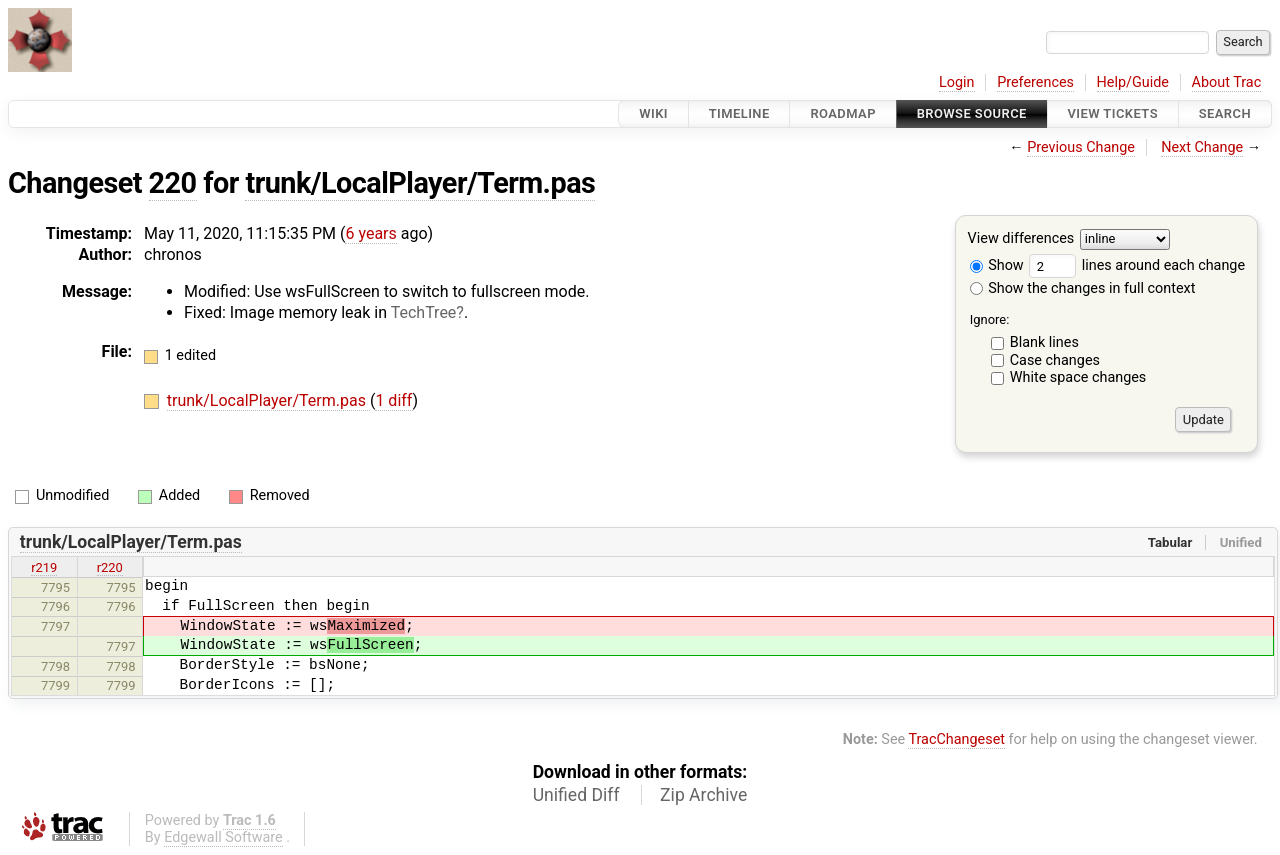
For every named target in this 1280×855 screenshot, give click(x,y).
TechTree (424, 312)
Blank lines (1044, 342)
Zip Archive (703, 795)
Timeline (739, 113)
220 (173, 183)
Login (957, 82)
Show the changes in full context (1083, 288)
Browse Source (972, 113)
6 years (370, 233)
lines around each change (1137, 265)
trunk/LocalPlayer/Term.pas (420, 183)
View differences (1021, 239)
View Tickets (1113, 113)
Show (997, 265)
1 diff (393, 400)
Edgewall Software (223, 837)
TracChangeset (956, 739)
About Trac (1227, 82)
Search (1225, 113)
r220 (110, 567)
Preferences (1035, 82)
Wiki (653, 113)
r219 (44, 567)
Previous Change (1081, 147)
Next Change (1202, 147)
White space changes (1078, 377)
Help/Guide (1133, 82)
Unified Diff (576, 795)
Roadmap (843, 113)
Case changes (1055, 360)
